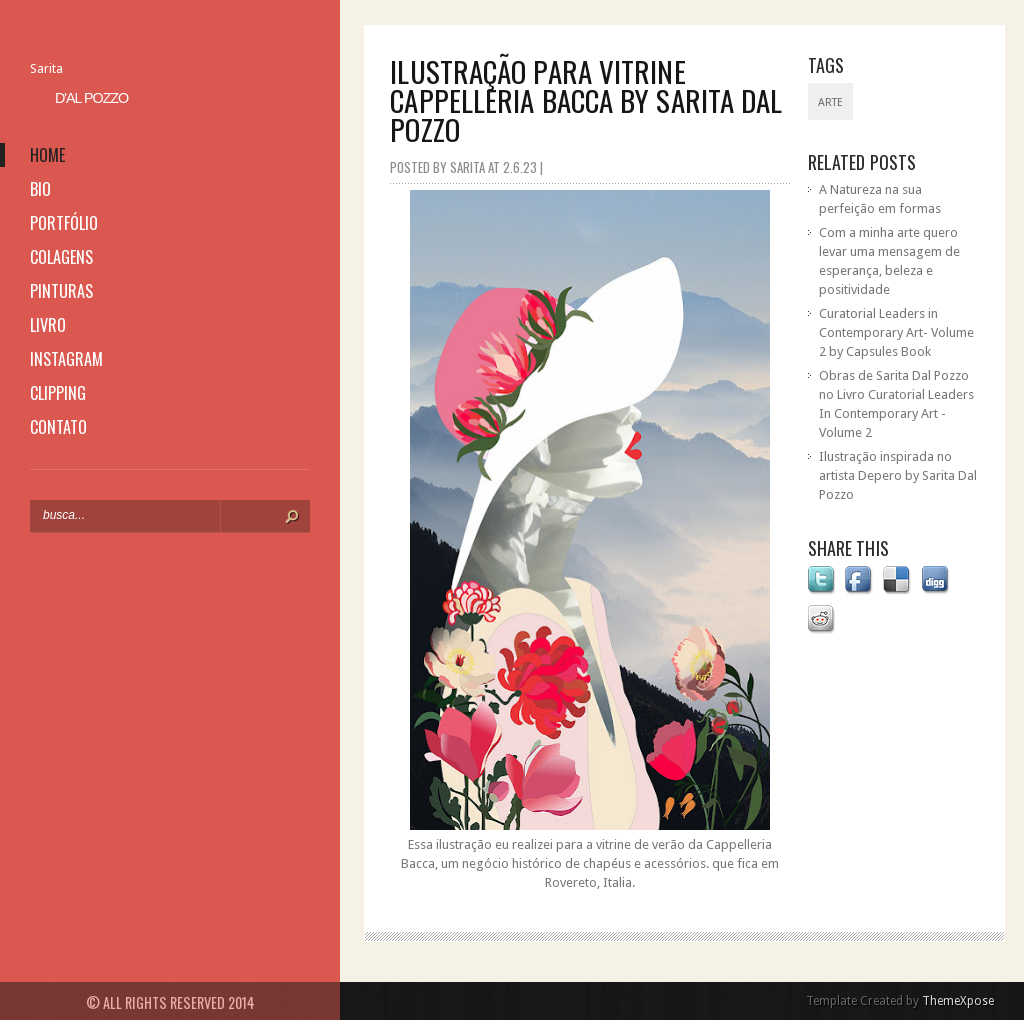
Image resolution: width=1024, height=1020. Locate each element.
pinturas (61, 291)
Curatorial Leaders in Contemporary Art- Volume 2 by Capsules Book (896, 332)
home (47, 155)
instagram (66, 359)
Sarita (46, 68)
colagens (61, 257)
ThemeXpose (958, 1001)
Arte (830, 102)
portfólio (64, 223)
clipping (58, 393)
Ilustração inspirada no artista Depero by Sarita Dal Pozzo (898, 475)
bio (40, 189)
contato (58, 427)
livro (48, 325)
